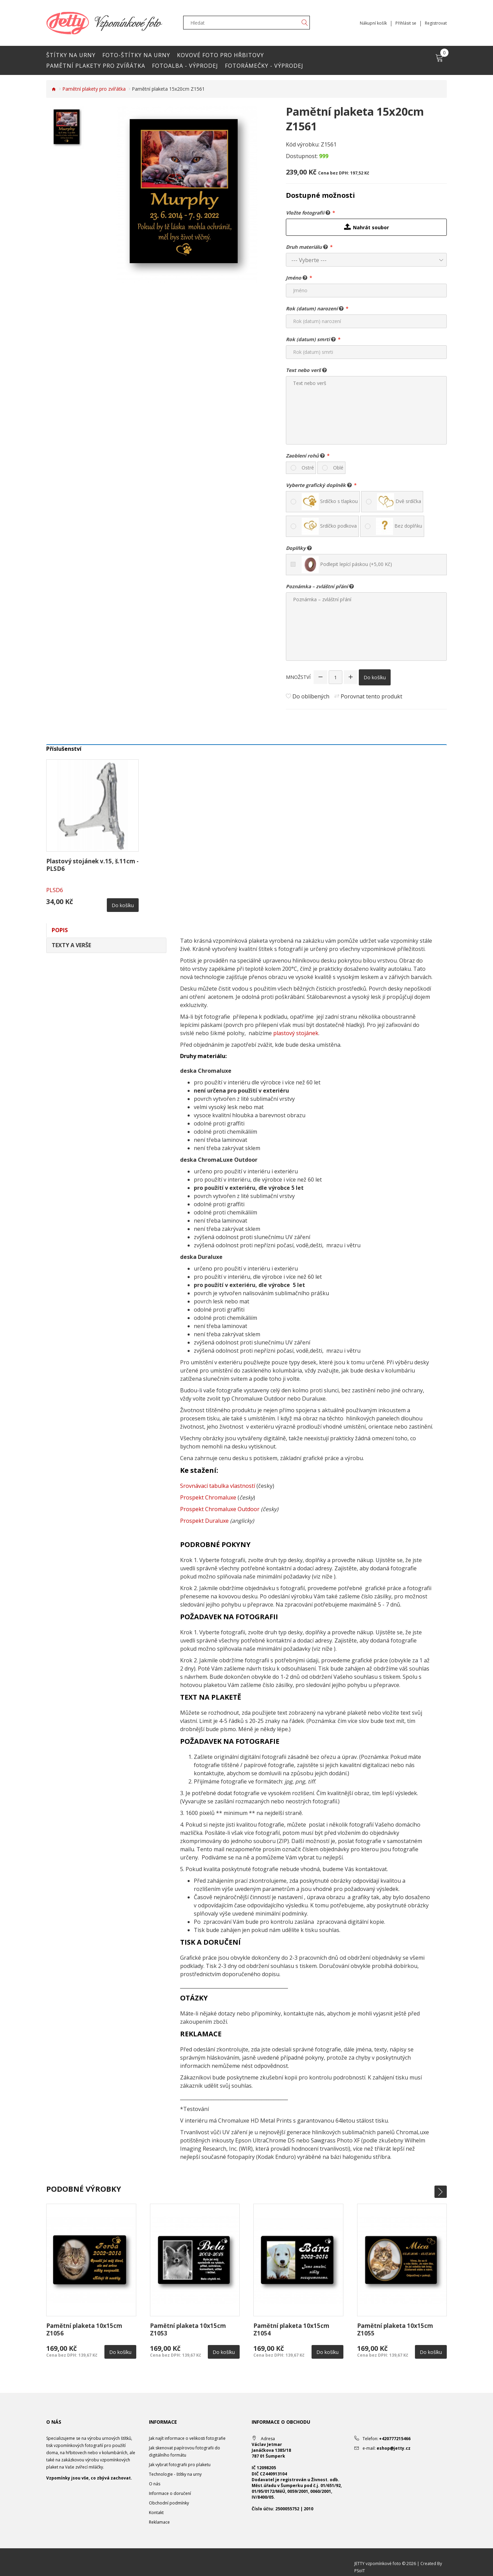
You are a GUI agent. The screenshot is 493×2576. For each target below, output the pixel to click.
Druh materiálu (307, 247)
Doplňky (299, 548)
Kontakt (156, 2512)
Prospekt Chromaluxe (208, 1497)
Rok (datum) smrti (311, 339)
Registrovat (436, 23)
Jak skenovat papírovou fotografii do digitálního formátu (184, 2451)
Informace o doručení (170, 2493)
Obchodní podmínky (169, 2503)
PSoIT (359, 2571)
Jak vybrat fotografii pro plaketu (180, 2465)
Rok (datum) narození (315, 308)
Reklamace (159, 2522)
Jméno (296, 277)
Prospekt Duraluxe (204, 1520)
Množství (298, 677)
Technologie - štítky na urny (175, 2474)
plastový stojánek (295, 1033)
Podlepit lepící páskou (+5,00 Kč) (347, 564)
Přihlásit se (405, 23)
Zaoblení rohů (305, 455)
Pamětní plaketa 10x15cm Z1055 (395, 2329)
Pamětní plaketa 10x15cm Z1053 (188, 2329)
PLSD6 (54, 890)
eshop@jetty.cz (393, 2448)
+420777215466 (394, 2439)
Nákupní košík (373, 23)
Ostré (308, 467)
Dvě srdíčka (399, 501)
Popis (60, 930)
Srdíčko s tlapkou (330, 501)
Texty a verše (71, 945)
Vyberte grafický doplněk (319, 485)
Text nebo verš (306, 370)
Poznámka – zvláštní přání (320, 586)
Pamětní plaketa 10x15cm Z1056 (84, 2329)
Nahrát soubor (366, 227)
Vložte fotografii (308, 212)
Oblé (338, 467)
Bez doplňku (399, 526)
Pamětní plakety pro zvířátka (94, 89)
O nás (154, 2484)
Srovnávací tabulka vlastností (217, 1486)
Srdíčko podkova (329, 526)
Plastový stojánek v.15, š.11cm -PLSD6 (92, 865)
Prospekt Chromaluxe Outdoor (220, 1509)
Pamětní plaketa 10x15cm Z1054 (291, 2329)
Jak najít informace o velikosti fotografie (187, 2438)
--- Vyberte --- (309, 260)
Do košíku (375, 677)
